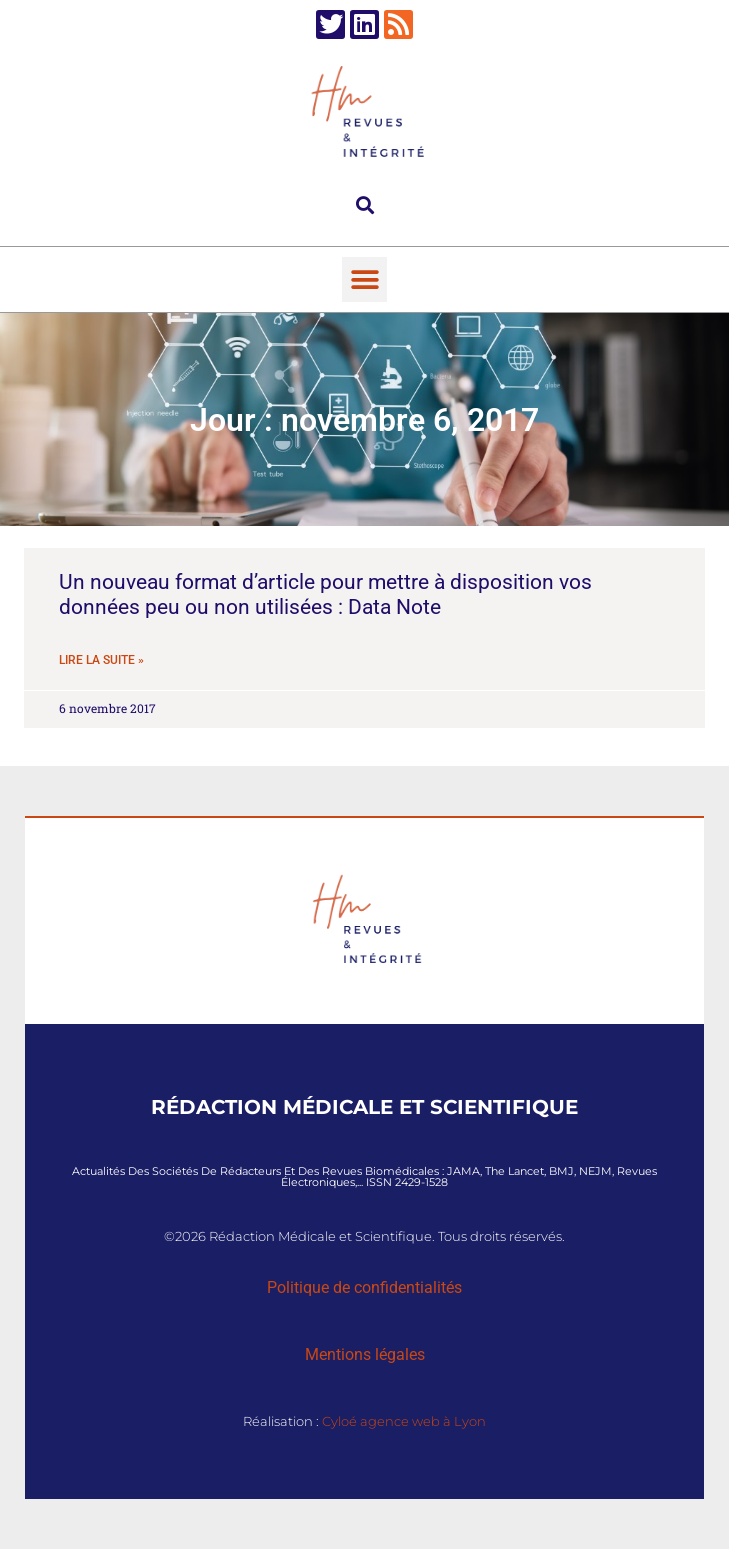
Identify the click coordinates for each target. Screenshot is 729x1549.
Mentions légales (365, 1354)
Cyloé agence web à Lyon (404, 1421)
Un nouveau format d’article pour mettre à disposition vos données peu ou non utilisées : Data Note (325, 594)
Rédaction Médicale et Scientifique (364, 1107)
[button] (364, 204)
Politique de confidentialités (364, 1287)
